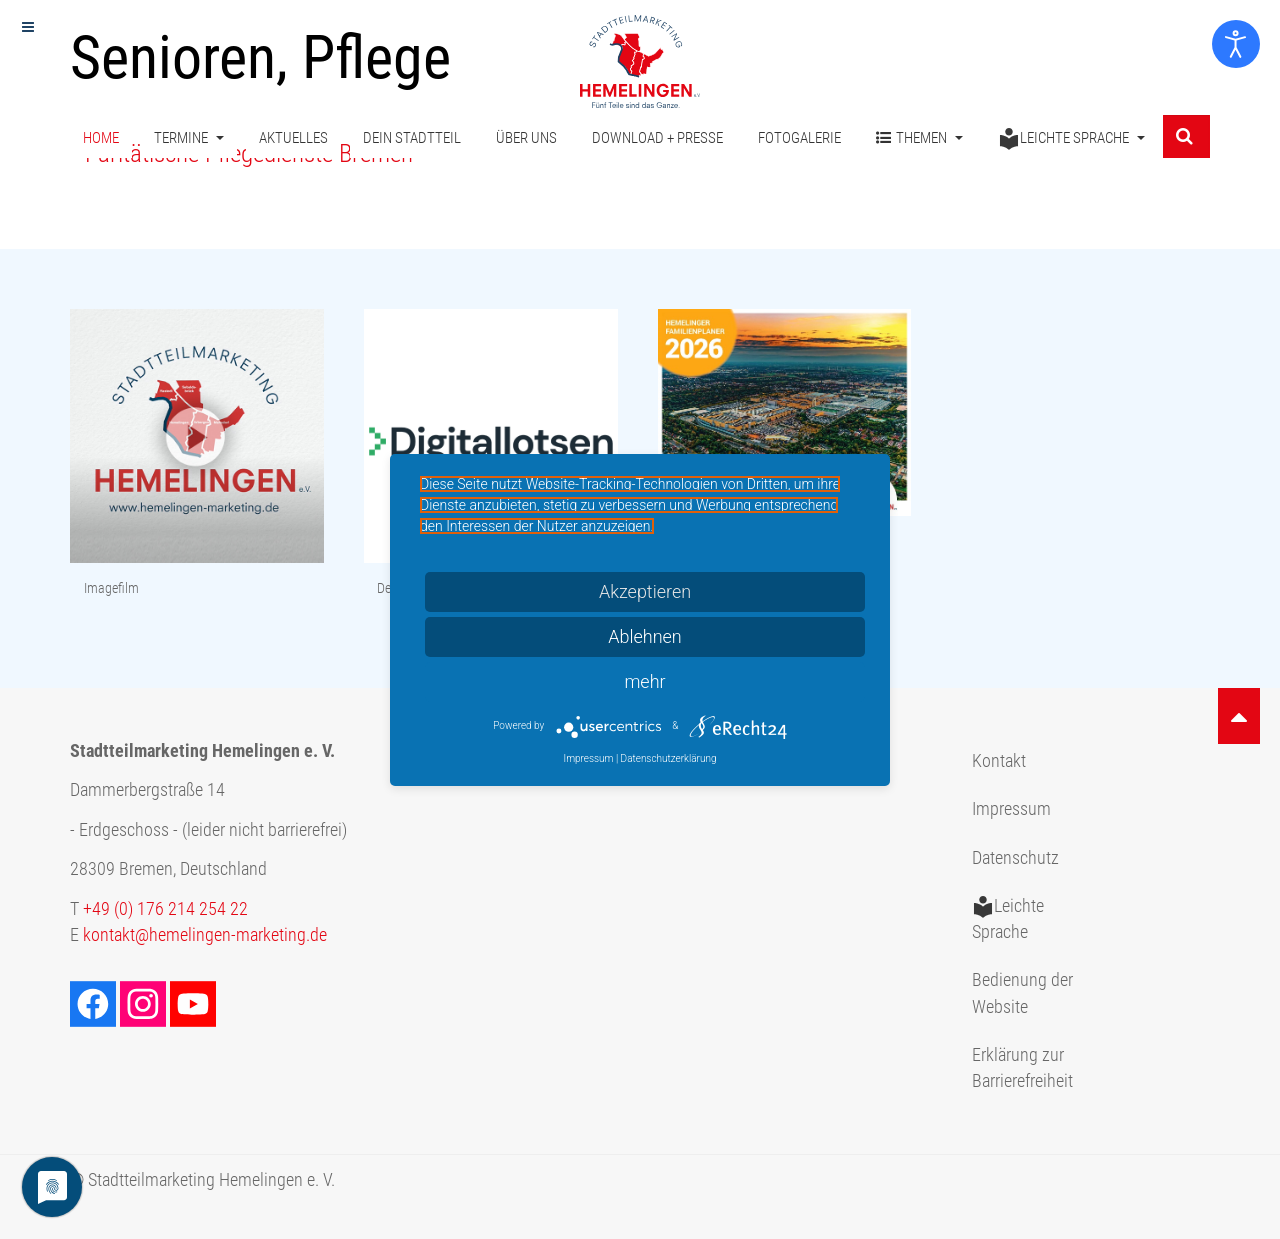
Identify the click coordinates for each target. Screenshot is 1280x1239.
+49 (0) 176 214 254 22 (165, 909)
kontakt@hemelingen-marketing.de (205, 935)
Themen (919, 138)
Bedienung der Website (1022, 993)
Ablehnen (645, 636)
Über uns (526, 138)
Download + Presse (657, 138)
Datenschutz (1015, 858)
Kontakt (999, 761)
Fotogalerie (799, 138)
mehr (644, 681)
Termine (189, 138)
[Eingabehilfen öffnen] (1236, 44)
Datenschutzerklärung (669, 758)
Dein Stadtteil (412, 138)
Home (101, 138)
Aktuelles (293, 138)
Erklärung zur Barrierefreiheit (1022, 1068)
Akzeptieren (645, 591)
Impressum (1011, 809)
